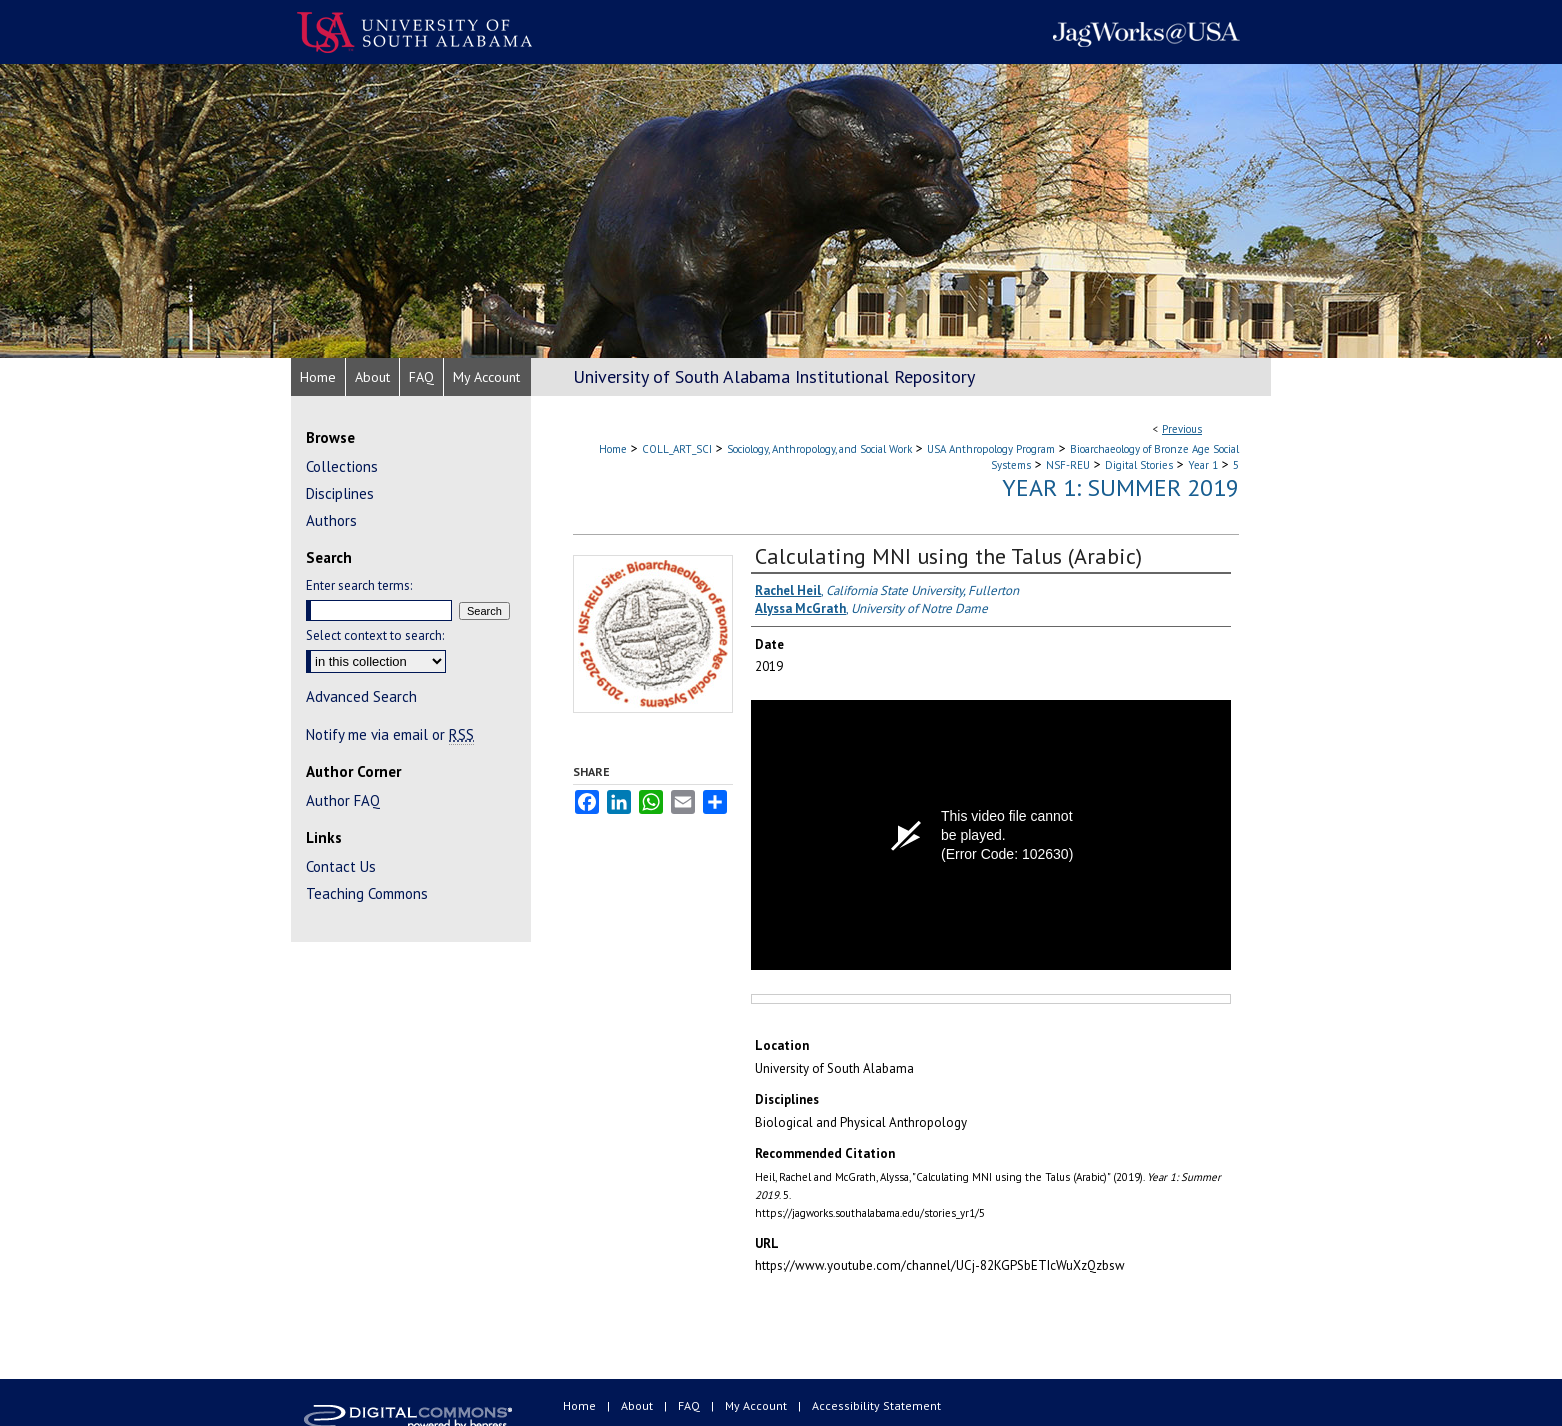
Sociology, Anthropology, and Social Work (819, 449)
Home (613, 449)
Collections (342, 466)
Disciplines (340, 493)
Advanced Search (361, 696)
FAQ (690, 1405)
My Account (757, 1405)
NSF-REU (1068, 465)
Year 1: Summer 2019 (1120, 487)
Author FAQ (343, 800)
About (638, 1405)
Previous (1182, 429)
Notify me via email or (390, 734)
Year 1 (1203, 465)
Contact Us (341, 866)
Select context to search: (375, 635)
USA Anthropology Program (991, 449)
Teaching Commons (367, 893)
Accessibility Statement (876, 1405)
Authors (331, 520)
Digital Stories (1139, 465)
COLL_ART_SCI (677, 449)
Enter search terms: (359, 585)
